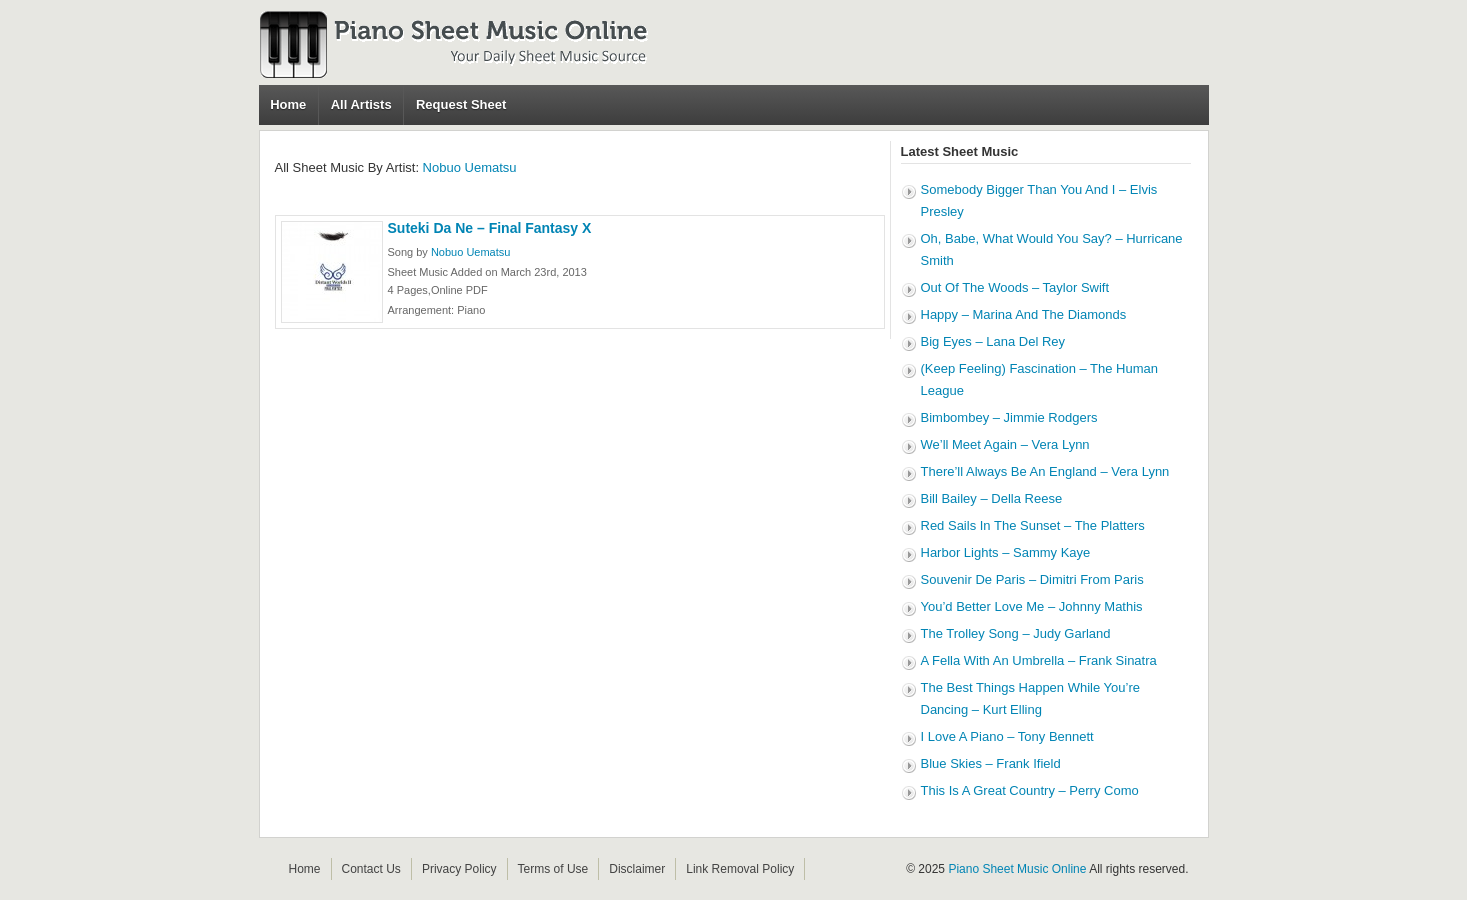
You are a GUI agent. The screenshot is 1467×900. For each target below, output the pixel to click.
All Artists (361, 104)
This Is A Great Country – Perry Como (1030, 790)
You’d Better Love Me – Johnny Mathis (1032, 606)
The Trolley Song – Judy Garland (1016, 633)
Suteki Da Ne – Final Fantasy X (490, 228)
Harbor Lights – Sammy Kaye (1006, 552)
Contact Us (371, 869)
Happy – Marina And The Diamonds (1024, 314)
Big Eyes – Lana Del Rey (993, 341)
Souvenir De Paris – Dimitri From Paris (1032, 579)
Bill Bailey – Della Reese (992, 498)
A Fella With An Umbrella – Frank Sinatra (1039, 660)
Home (288, 104)
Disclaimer (637, 869)
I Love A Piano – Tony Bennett (1007, 736)
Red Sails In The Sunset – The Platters (1033, 525)
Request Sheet (461, 104)
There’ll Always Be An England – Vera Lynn (1045, 471)
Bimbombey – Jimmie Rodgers (1009, 417)
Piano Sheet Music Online (1017, 869)
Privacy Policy (459, 869)
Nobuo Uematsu (470, 167)
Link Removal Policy (740, 869)
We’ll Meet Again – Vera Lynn (1005, 444)
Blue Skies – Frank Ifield (991, 763)
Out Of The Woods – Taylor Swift (1015, 287)
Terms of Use (553, 869)
